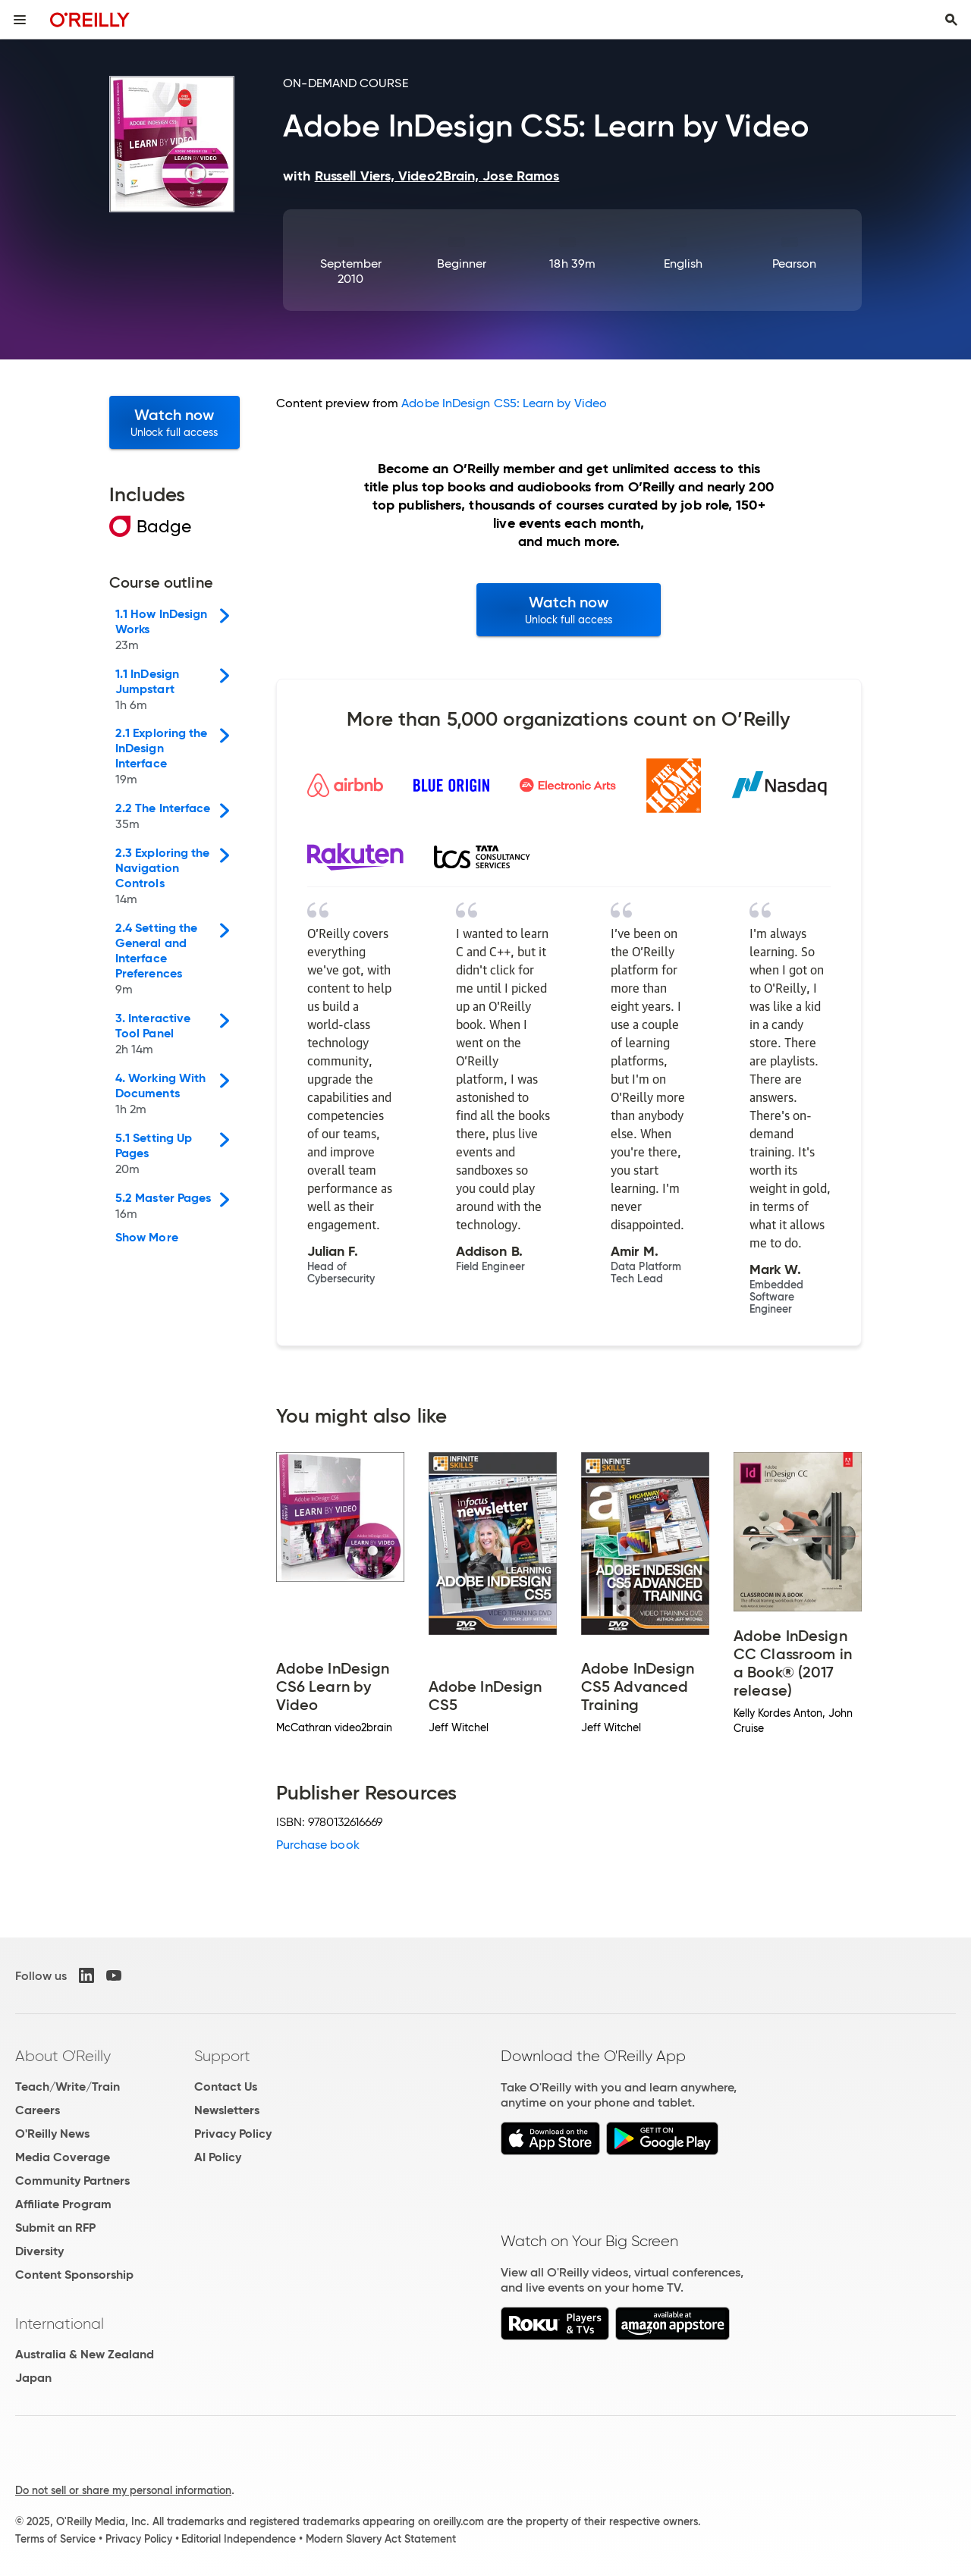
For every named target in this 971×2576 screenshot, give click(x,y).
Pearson (794, 263)
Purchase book (318, 1844)
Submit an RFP (55, 2228)
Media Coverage (62, 2157)
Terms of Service (55, 2539)
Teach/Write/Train (67, 2086)
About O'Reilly (63, 2056)
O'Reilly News (52, 2133)
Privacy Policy (233, 2133)
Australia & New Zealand (84, 2354)
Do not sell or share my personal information (123, 2490)
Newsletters (226, 2110)
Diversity (39, 2251)
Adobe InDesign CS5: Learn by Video (504, 403)
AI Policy (217, 2157)
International (59, 2323)
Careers (37, 2110)
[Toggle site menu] (20, 20)
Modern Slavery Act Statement (381, 2539)
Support (222, 2056)
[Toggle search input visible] (951, 20)
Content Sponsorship (74, 2275)
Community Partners (72, 2181)
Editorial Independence (238, 2539)
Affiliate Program (63, 2204)
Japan (33, 2378)
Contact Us (225, 2086)
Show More (146, 1238)
